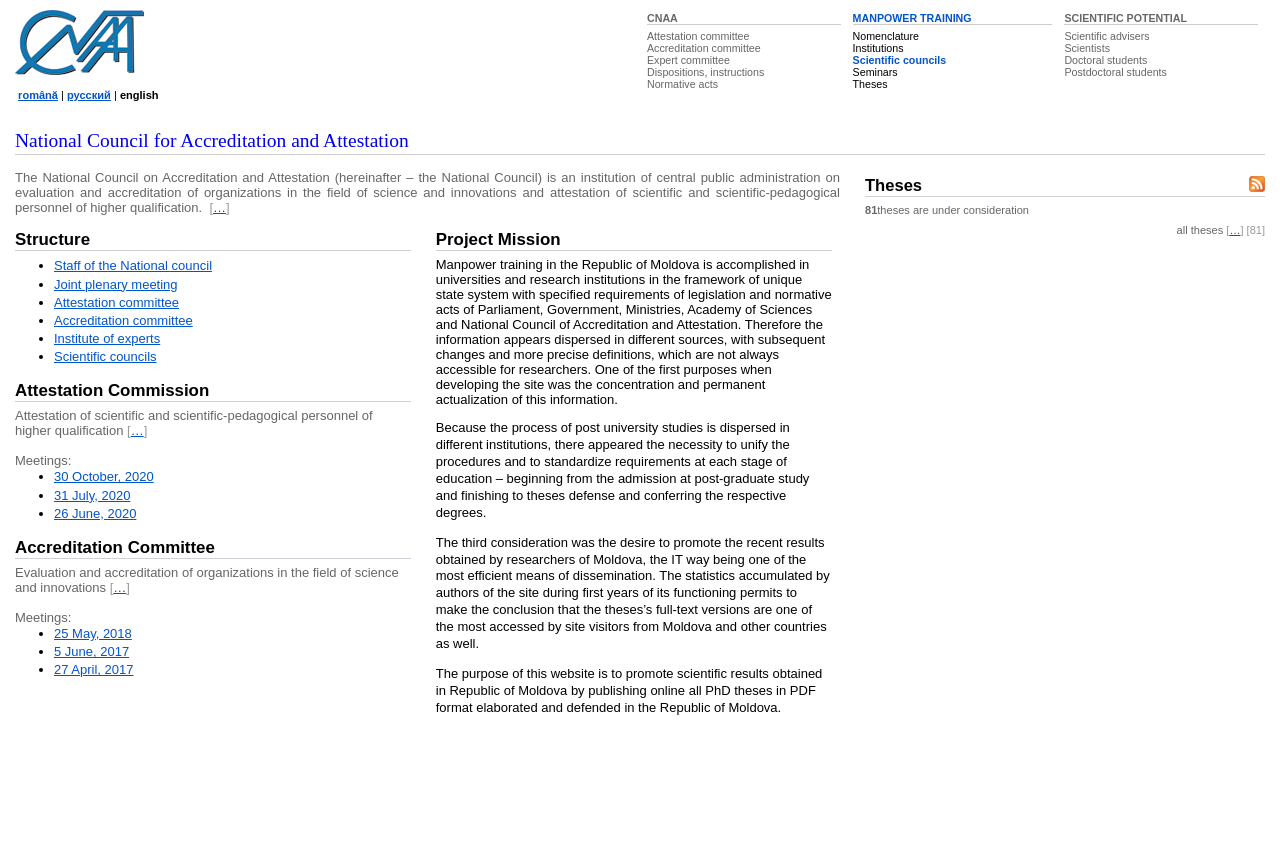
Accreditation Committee (115, 547)
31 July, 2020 (92, 495)
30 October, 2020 (104, 476)
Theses (870, 84)
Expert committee (688, 60)
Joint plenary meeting (116, 284)
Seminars (875, 72)
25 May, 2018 (93, 633)
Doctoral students (1105, 60)
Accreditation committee (704, 48)
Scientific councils (900, 60)
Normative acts (682, 84)
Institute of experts (107, 338)
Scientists (1087, 48)
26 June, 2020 (95, 513)
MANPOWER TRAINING (912, 18)
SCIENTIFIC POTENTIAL (1125, 18)
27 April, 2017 (94, 669)
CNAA (662, 18)
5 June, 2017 (91, 651)
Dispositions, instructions (705, 72)
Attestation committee (698, 36)
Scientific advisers (1106, 36)
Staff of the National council (133, 265)
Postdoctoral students (1115, 72)
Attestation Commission (112, 390)
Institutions (878, 48)
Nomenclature (886, 36)
